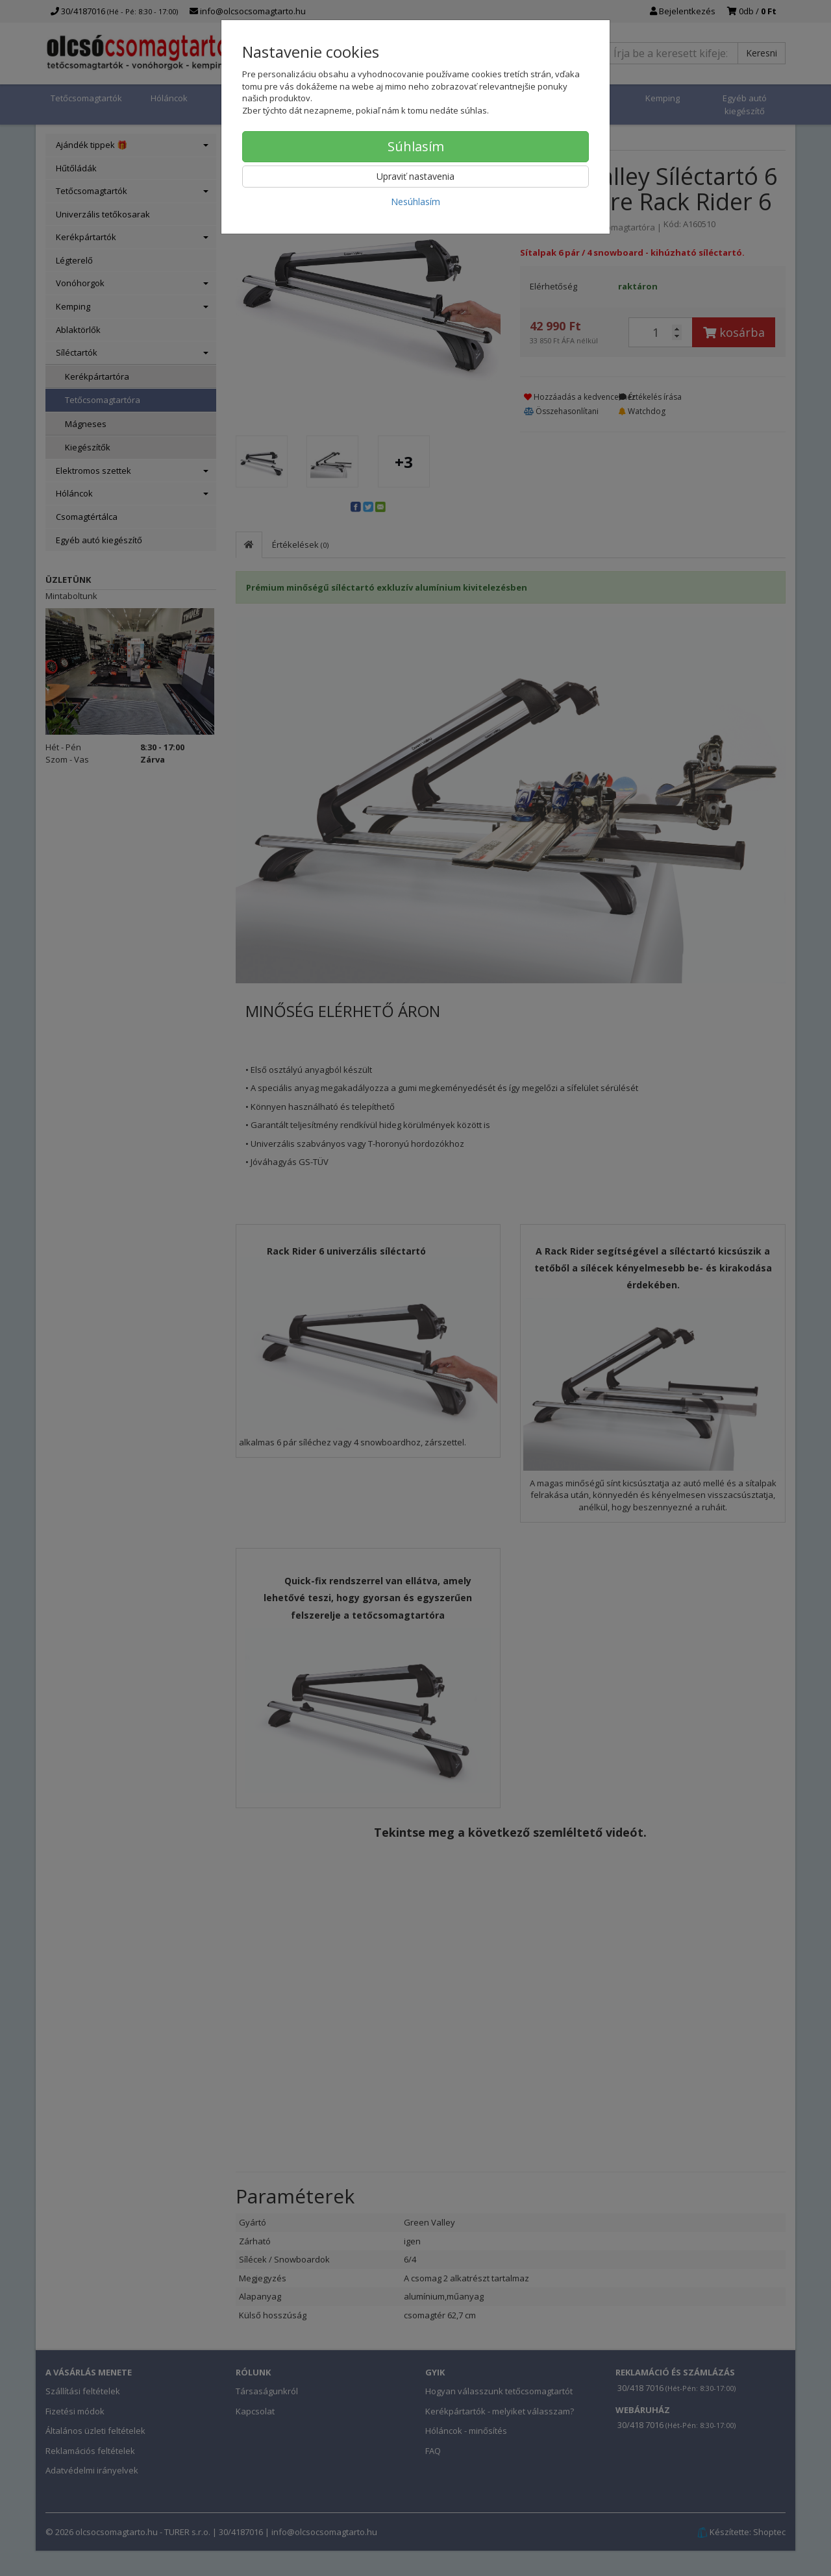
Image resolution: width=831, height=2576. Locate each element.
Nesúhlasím (415, 201)
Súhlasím (416, 146)
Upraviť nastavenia (415, 176)
